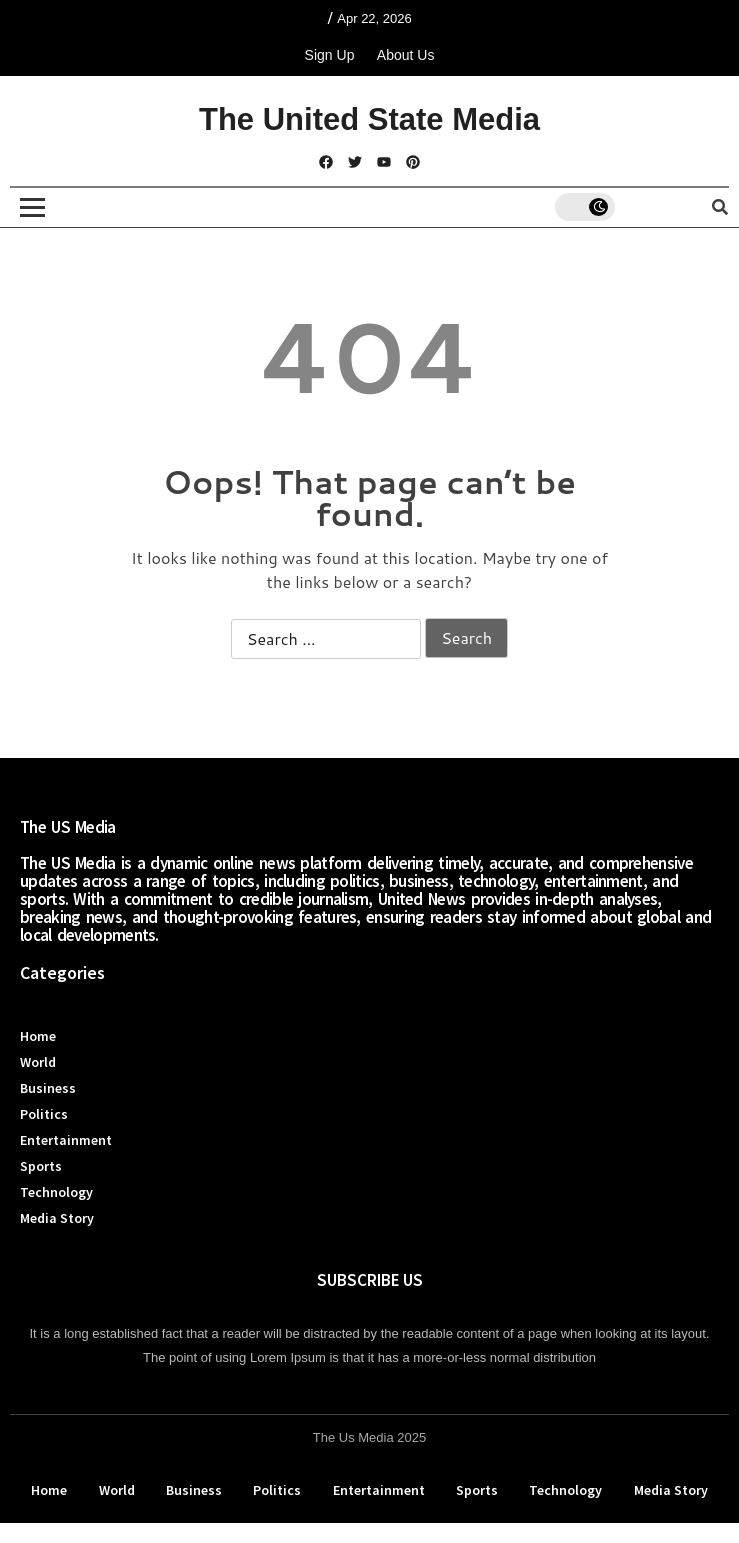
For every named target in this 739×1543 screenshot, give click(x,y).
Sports (41, 1166)
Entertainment (66, 1140)
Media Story (57, 1218)
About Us (406, 55)
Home (38, 1036)
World (38, 1062)
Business (48, 1088)
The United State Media (369, 119)
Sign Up (330, 55)
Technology (56, 1192)
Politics (44, 1114)
